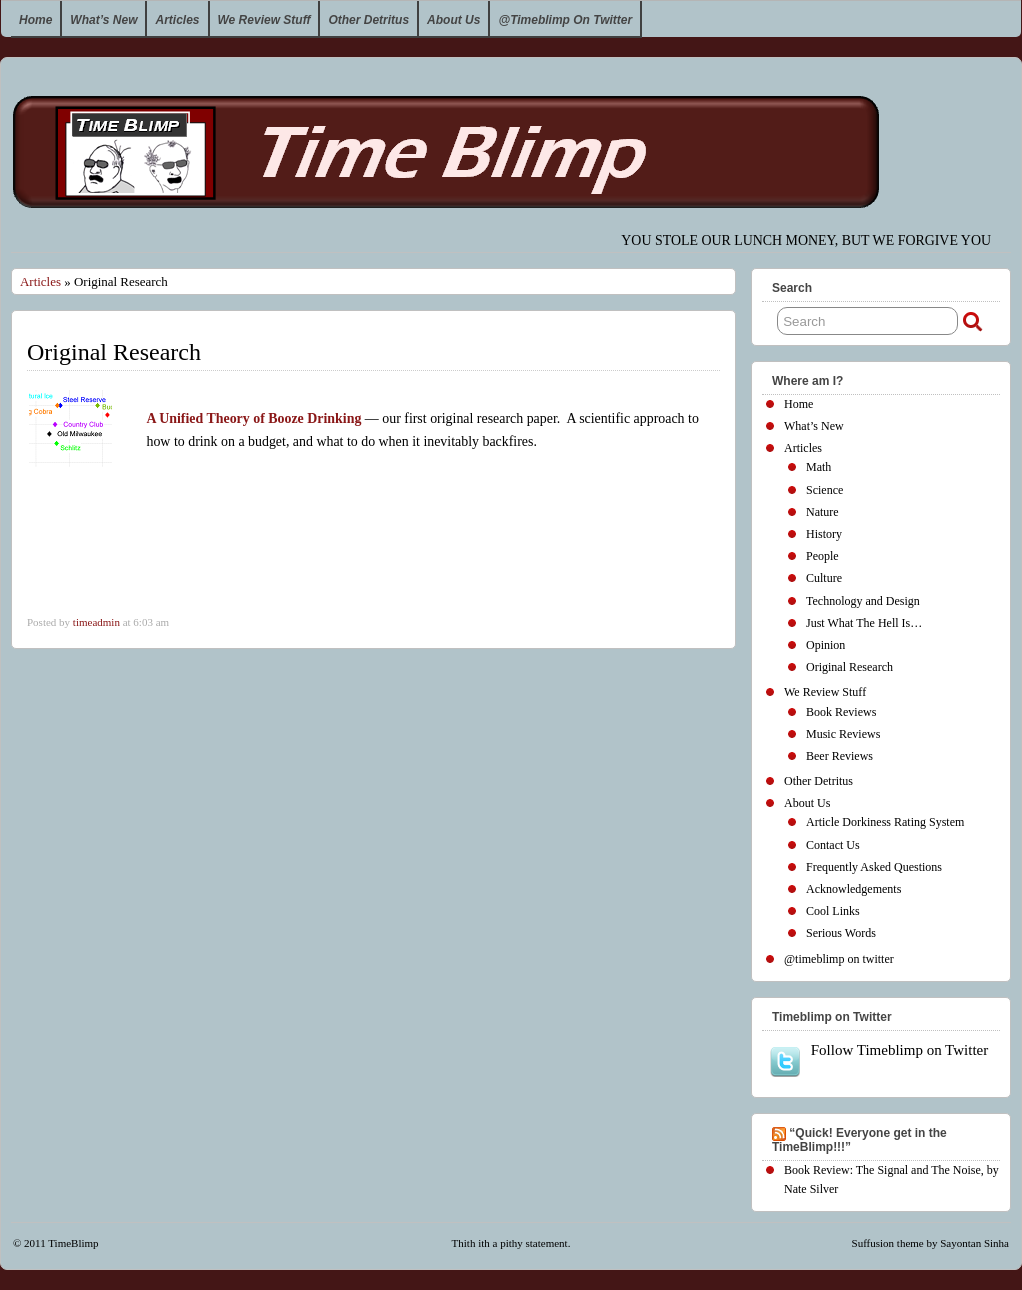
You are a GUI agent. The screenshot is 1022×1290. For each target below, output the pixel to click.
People (822, 556)
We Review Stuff (264, 20)
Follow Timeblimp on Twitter (878, 1060)
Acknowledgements (853, 889)
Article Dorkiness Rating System (885, 822)
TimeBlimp (73, 1243)
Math (818, 467)
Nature (822, 512)
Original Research (849, 667)
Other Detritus (368, 20)
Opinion (825, 645)
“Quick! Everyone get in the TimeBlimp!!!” (859, 1140)
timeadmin (96, 622)
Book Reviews (841, 712)
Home (35, 20)
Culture (824, 578)
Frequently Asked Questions (874, 867)
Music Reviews (843, 734)
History (824, 534)
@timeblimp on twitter (565, 20)
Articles (177, 20)
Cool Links (833, 911)
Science (824, 490)
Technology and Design (863, 601)
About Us (453, 20)
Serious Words (841, 933)
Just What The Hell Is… (864, 623)
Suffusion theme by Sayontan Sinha (930, 1243)
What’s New (103, 20)
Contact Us (833, 845)
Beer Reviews (839, 756)
